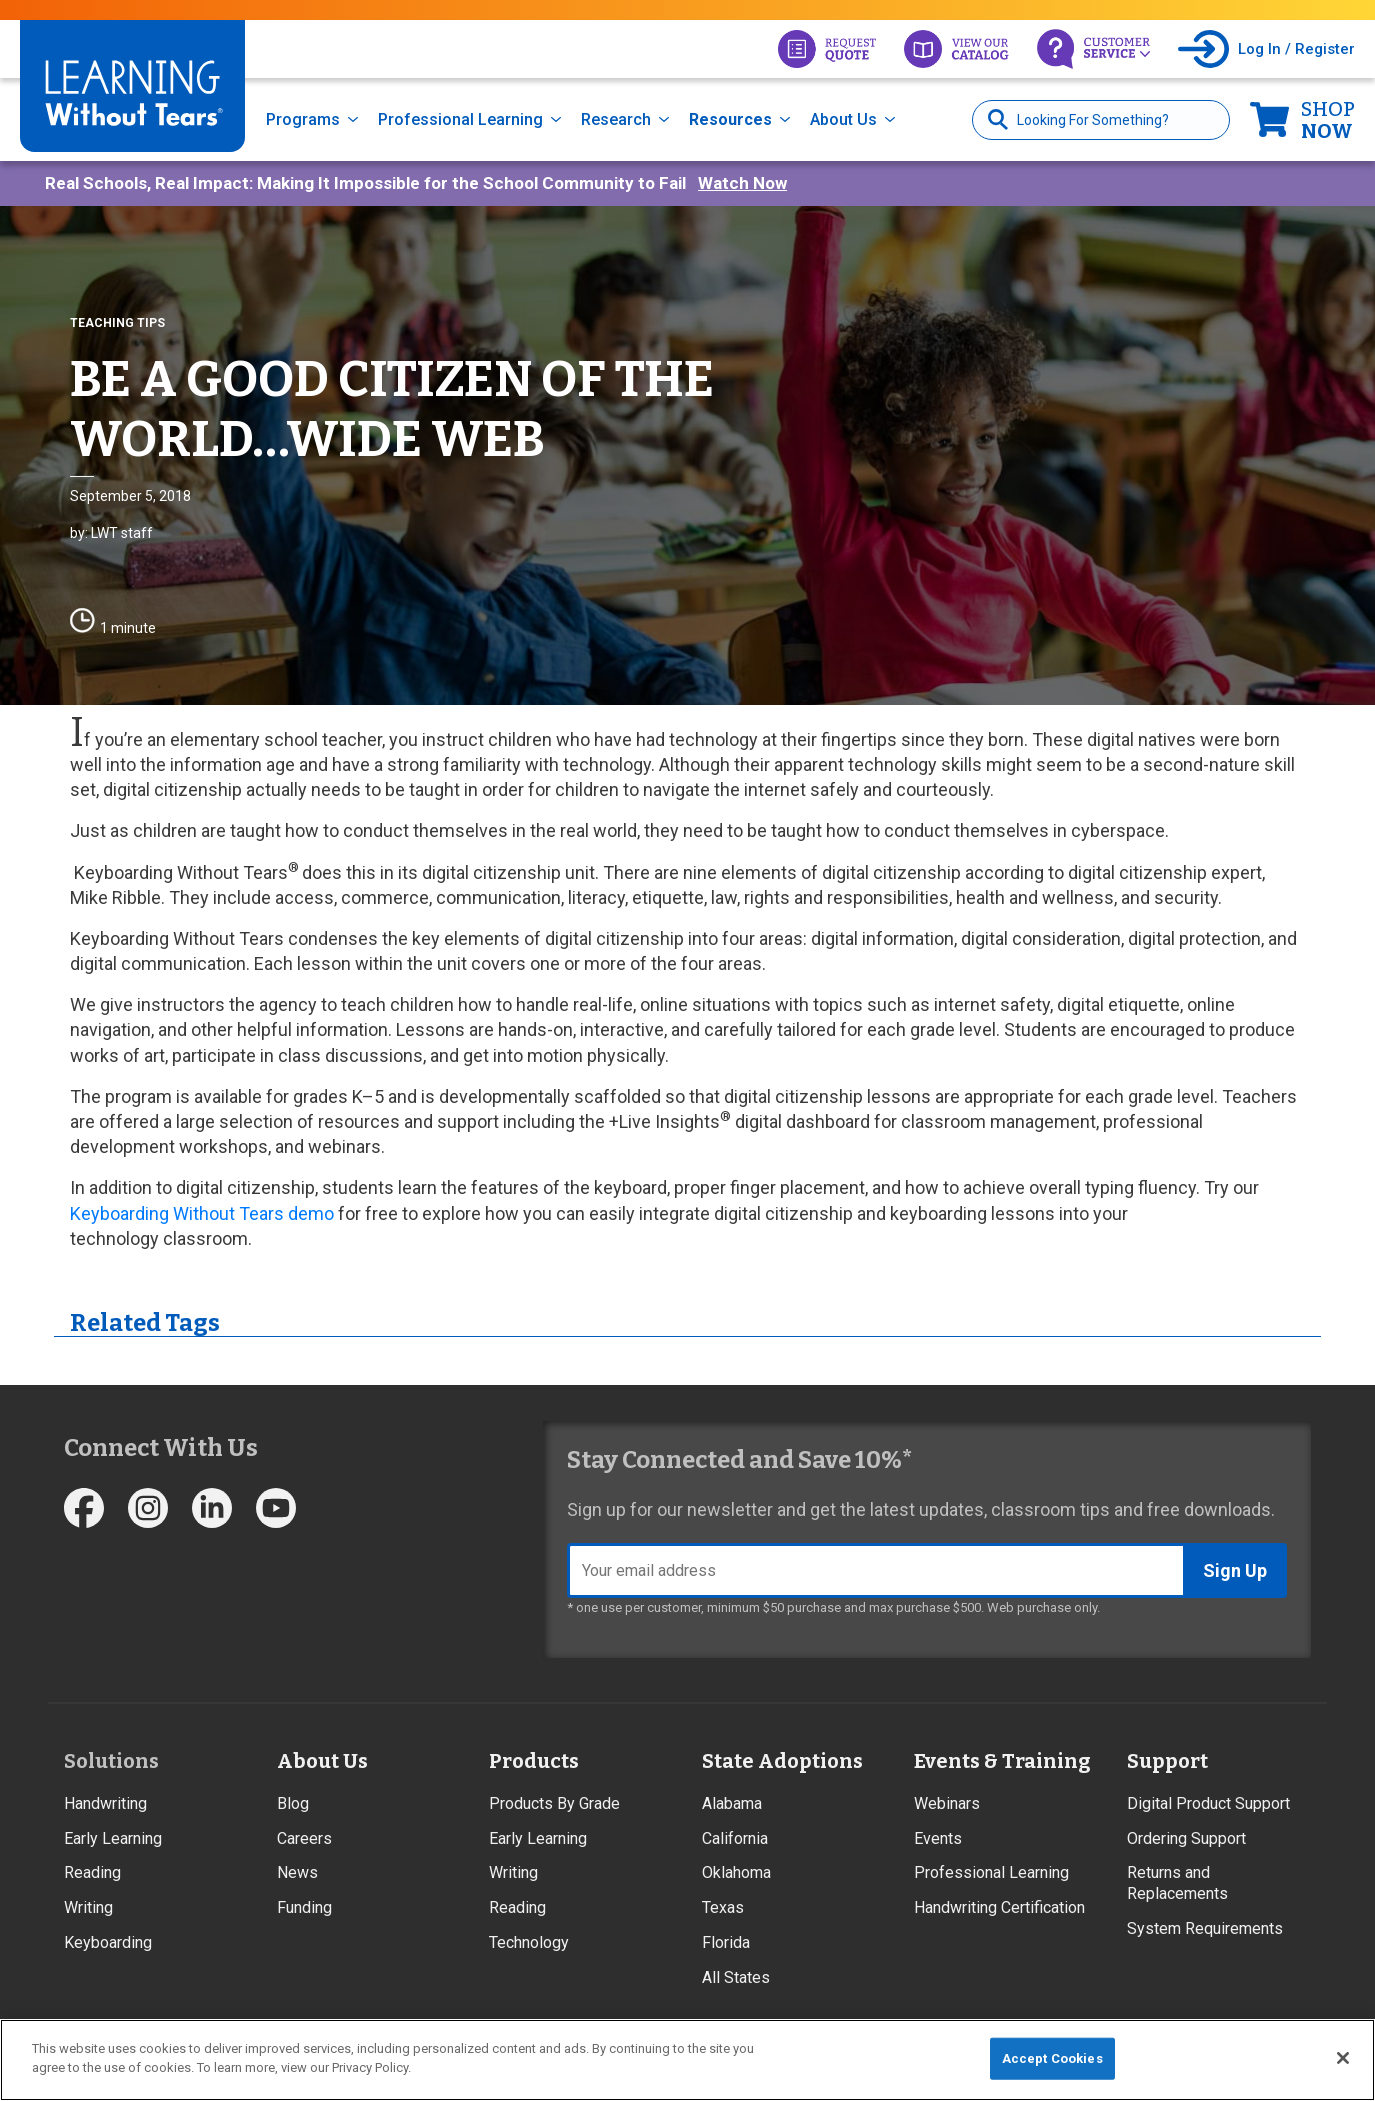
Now (1328, 120)
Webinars (947, 1803)
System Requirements (1205, 1928)
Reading (92, 1872)
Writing (88, 1907)
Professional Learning (460, 119)
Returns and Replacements (1177, 1883)
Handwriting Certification (999, 1907)
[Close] (1343, 2058)
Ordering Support (1186, 1838)
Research (616, 119)
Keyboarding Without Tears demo (202, 1213)
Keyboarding (108, 1942)
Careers (304, 1838)
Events (938, 1838)
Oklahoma (736, 1872)
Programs (303, 119)
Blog (293, 1803)
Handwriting (105, 1803)
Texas (723, 1907)
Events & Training (1002, 1761)
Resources (730, 119)
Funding (304, 1907)
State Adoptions (782, 1761)
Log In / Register (1296, 49)
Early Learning (113, 1838)
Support (1167, 1761)
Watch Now (742, 183)
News (297, 1872)
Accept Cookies (1052, 2058)
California (735, 1838)
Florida (726, 1942)
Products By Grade (554, 1803)
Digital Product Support (1208, 1803)
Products (534, 1761)
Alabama (732, 1803)
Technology (529, 1942)
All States (736, 1977)
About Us (843, 119)
